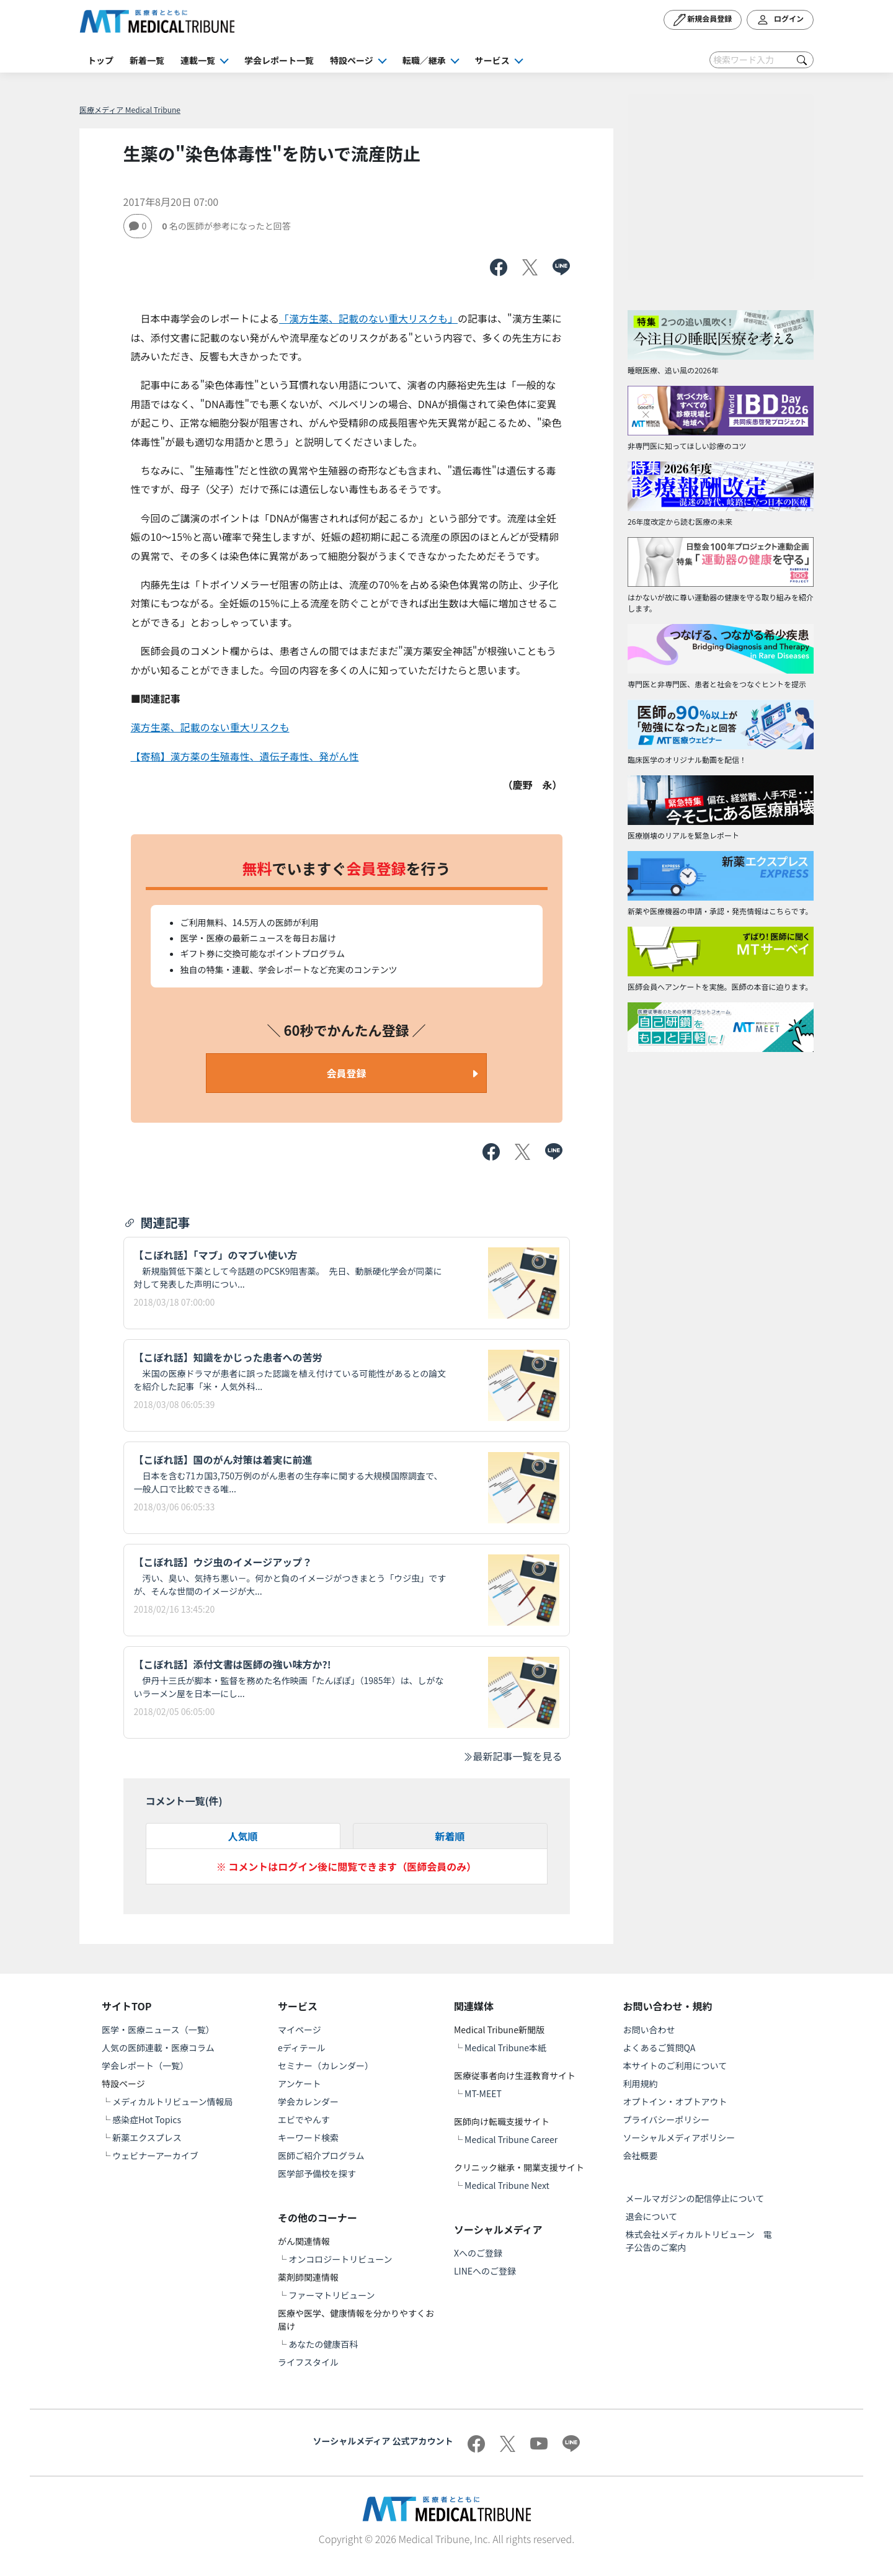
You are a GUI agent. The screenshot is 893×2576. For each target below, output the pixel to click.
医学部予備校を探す (317, 2173)
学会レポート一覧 (279, 60)
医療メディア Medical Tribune (129, 109)
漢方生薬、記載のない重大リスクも (210, 727)
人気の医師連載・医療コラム (158, 2047)
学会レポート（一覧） (145, 2065)
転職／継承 (424, 60)
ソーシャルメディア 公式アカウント (383, 2441)
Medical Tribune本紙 (505, 2047)
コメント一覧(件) (184, 1800)
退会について (652, 2216)
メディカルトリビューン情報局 (172, 2101)
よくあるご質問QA (659, 2047)
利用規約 (640, 2083)
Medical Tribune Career (511, 2139)
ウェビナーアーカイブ (155, 2155)
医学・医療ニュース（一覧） (158, 2029)
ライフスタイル (308, 2362)
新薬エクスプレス (147, 2137)
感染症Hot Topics (146, 2119)
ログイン (780, 20)
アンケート (299, 2083)
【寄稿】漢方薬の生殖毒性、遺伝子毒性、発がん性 (245, 756)
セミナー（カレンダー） (325, 2065)
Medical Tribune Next (506, 2185)
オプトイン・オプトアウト (675, 2101)
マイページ (299, 2029)
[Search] (761, 59)
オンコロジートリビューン (340, 2259)
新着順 (449, 1836)
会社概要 (640, 2155)
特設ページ (351, 60)
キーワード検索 (308, 2137)
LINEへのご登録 (485, 2271)
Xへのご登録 (478, 2253)
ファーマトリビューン (331, 2295)
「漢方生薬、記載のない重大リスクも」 (368, 318)
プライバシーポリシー (666, 2119)
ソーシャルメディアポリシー (679, 2137)
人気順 (242, 1836)
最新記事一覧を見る (512, 1756)
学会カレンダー (308, 2101)
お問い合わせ (649, 2029)
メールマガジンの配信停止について (695, 2198)
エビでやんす (304, 2119)
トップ (100, 60)
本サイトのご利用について (675, 2065)
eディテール (302, 2047)
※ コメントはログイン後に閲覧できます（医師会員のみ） (346, 1866)
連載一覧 (197, 60)
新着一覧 (147, 60)
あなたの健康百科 (323, 2344)
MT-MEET (483, 2093)
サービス (492, 60)
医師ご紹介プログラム (321, 2155)
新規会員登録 (702, 20)
